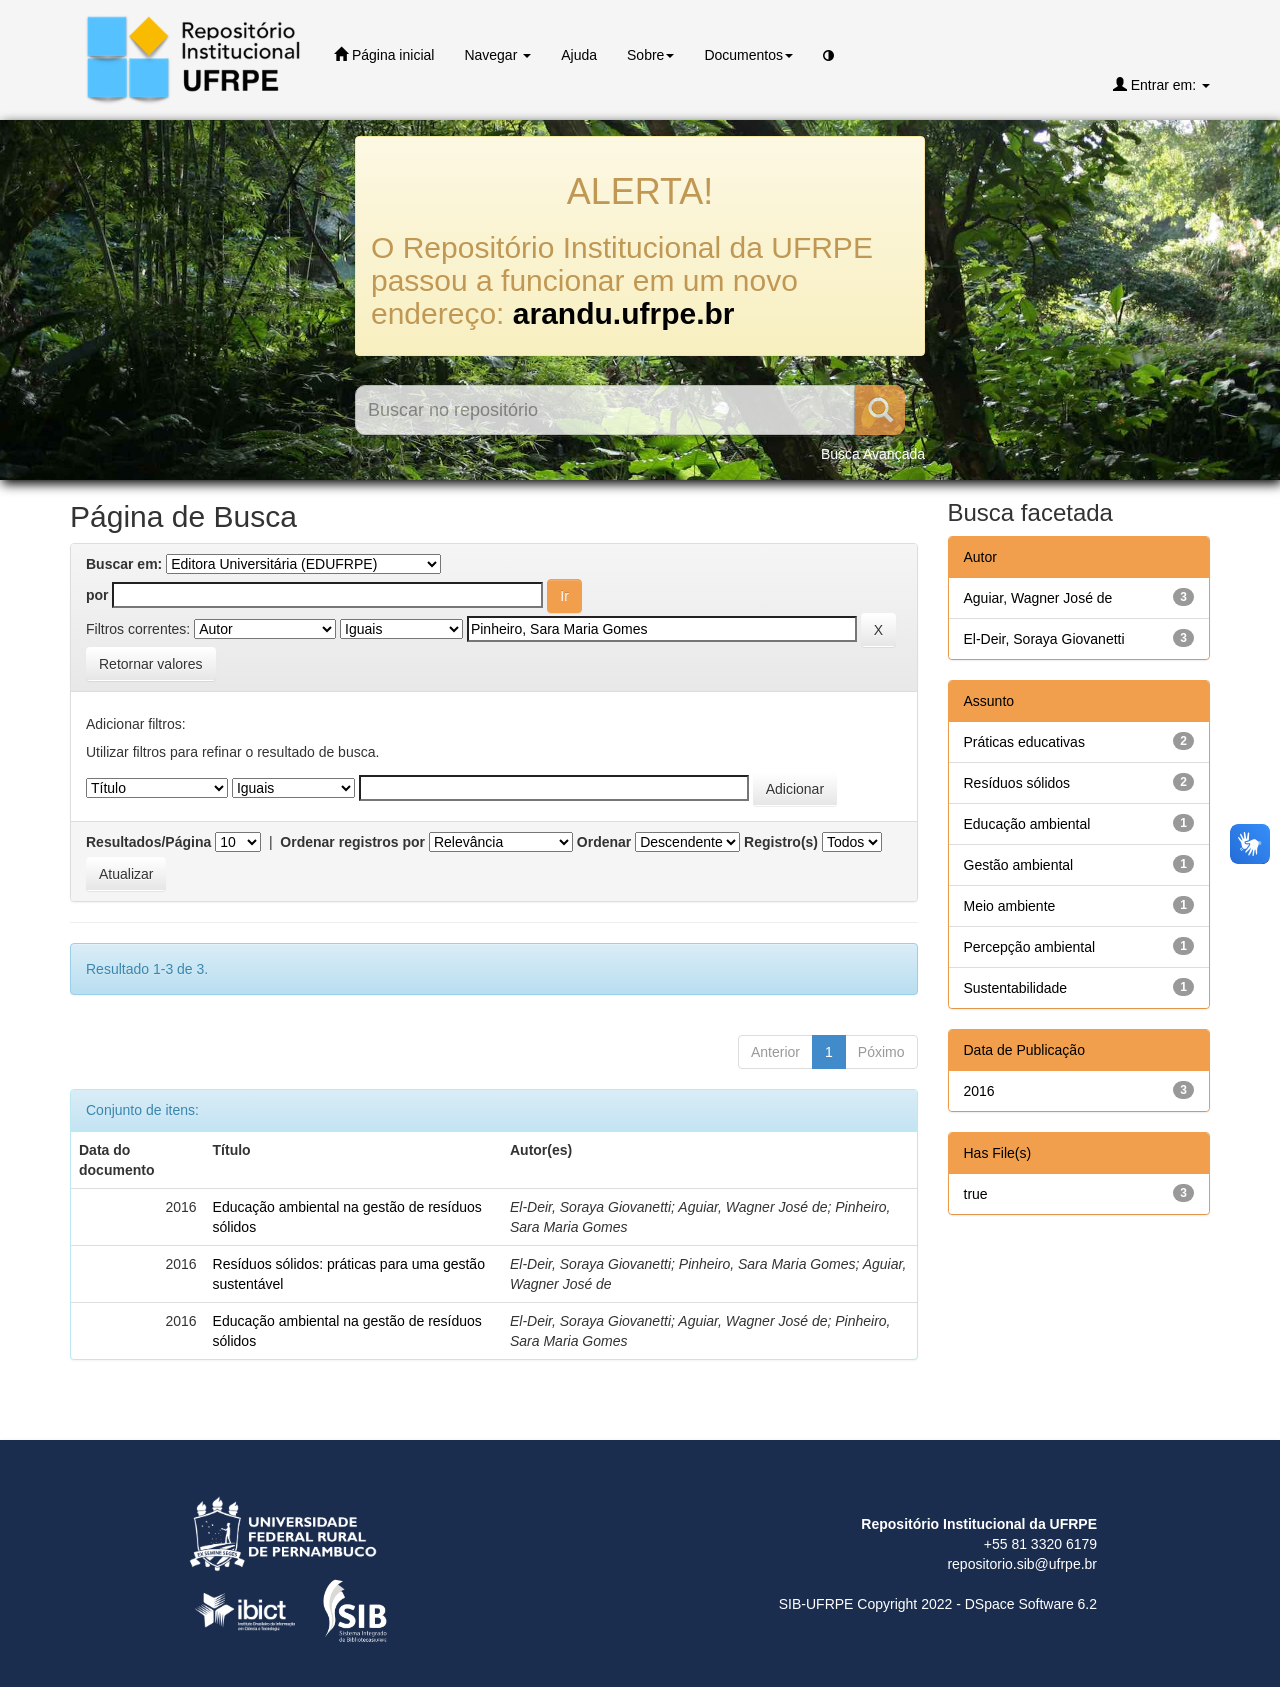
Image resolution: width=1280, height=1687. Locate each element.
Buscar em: (124, 564)
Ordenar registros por (352, 842)
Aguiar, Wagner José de (1038, 598)
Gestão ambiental (1019, 865)
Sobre (650, 55)
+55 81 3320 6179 (1040, 1544)
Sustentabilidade (1016, 988)
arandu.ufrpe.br (624, 313)
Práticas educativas (1024, 742)
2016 (979, 1091)
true (976, 1194)
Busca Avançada (873, 454)
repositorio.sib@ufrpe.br (1022, 1564)
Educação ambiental (1027, 824)
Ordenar (604, 842)
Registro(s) (781, 842)
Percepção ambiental (1030, 947)
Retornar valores (151, 664)
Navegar (497, 55)
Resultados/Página (148, 842)
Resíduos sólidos (1017, 783)
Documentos (748, 55)
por (97, 595)
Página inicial (384, 54)
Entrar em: (1161, 84)
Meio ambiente (1010, 906)
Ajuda (579, 55)
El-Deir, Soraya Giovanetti (1044, 639)
